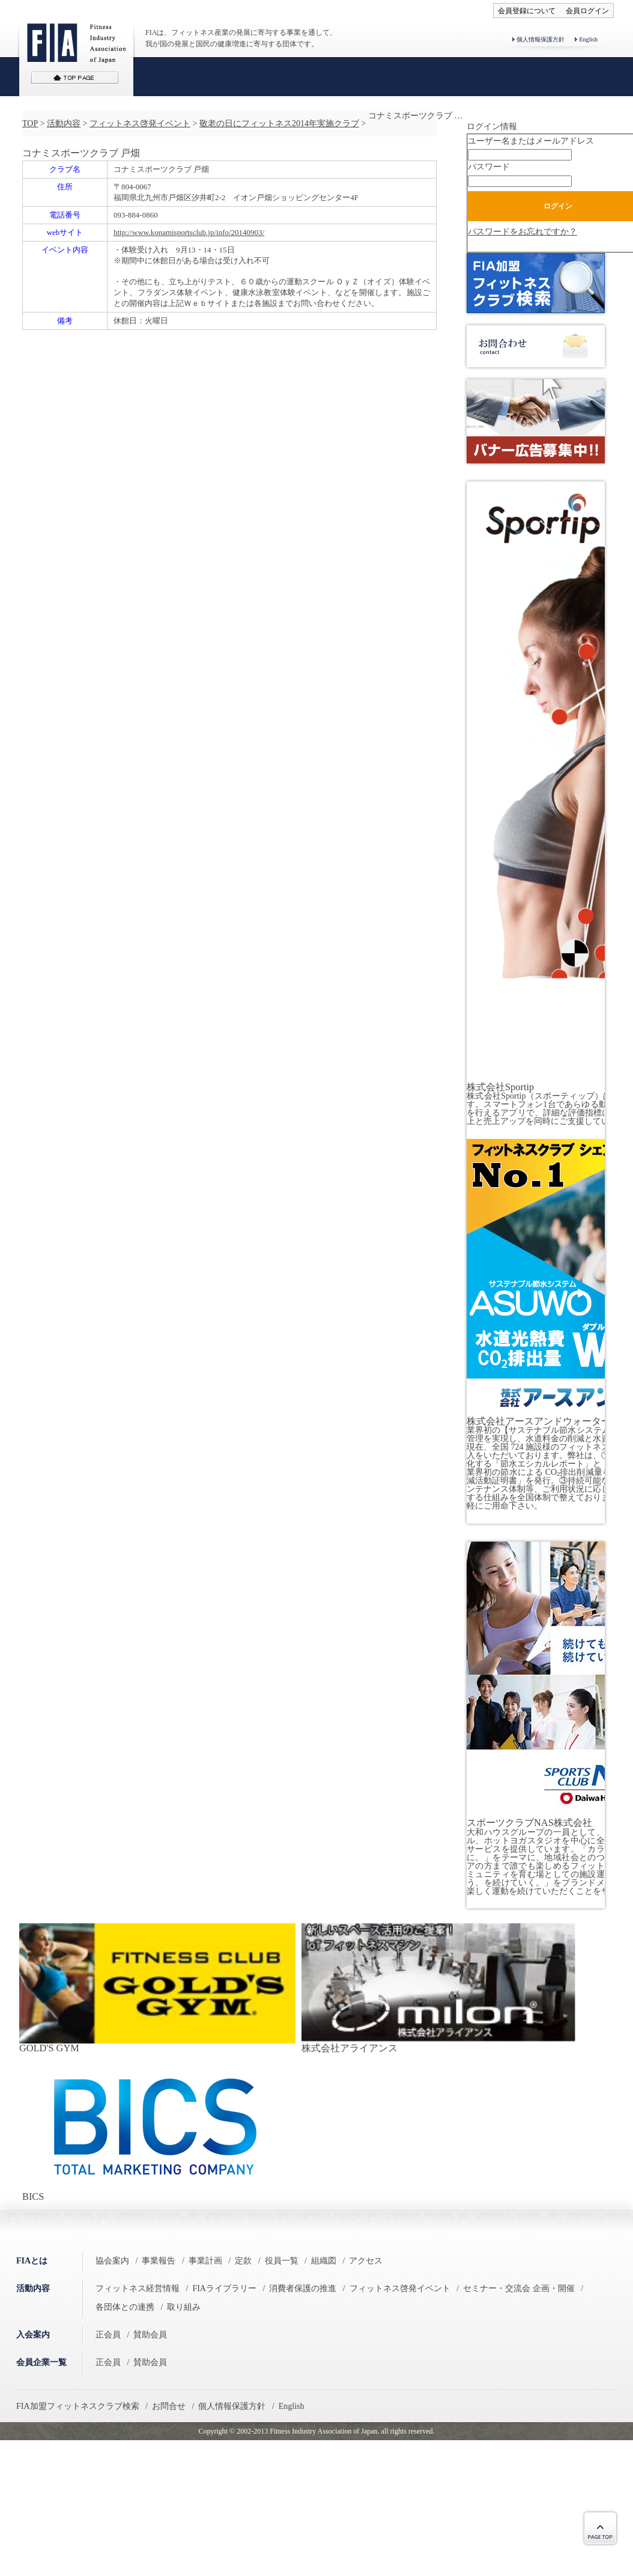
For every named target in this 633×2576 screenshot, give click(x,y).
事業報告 (158, 2260)
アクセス (366, 2260)
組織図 (323, 2260)
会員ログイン (587, 11)
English (588, 39)
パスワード (489, 166)
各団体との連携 (124, 2307)
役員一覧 (281, 2260)
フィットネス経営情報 (137, 2288)
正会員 (108, 2334)
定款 (243, 2260)
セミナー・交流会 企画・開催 (519, 2288)
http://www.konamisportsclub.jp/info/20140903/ (189, 232)
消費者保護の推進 (302, 2288)
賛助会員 (150, 2334)
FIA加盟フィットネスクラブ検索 (77, 2406)
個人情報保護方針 (540, 39)
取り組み (184, 2307)
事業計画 (205, 2260)
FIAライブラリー (224, 2288)
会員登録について (527, 11)
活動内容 (63, 123)
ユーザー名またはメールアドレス (531, 140)
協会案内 (112, 2260)
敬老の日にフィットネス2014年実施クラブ (279, 123)
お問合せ (169, 2406)
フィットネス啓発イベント (139, 123)
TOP (30, 123)
